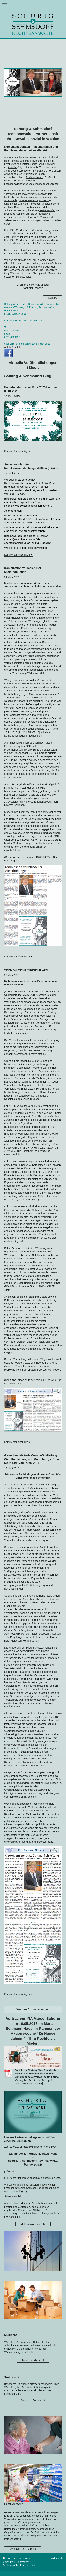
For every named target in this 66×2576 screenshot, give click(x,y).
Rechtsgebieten (34, 177)
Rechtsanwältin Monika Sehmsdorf (34, 157)
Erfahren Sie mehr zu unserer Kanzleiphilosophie (33, 286)
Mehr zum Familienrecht (22, 2548)
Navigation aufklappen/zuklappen (33, 4)
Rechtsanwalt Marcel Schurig (26, 160)
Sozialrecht (10, 233)
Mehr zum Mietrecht (33, 2360)
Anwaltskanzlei (40, 170)
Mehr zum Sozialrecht (33, 2400)
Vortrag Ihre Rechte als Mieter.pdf (33, 2080)
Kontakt (52, 297)
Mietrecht (9, 197)
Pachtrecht (21, 197)
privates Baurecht (28, 200)
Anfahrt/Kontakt (12, 347)
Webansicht (57, 2558)
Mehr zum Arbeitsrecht (33, 2224)
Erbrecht (44, 200)
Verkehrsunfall (47, 210)
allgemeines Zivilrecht (16, 203)
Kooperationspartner (36, 184)
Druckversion (12, 2558)
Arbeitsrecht (10, 200)
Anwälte (12, 167)
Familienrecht (44, 236)
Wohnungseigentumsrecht (43, 197)
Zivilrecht (31, 194)
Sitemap (27, 2558)
